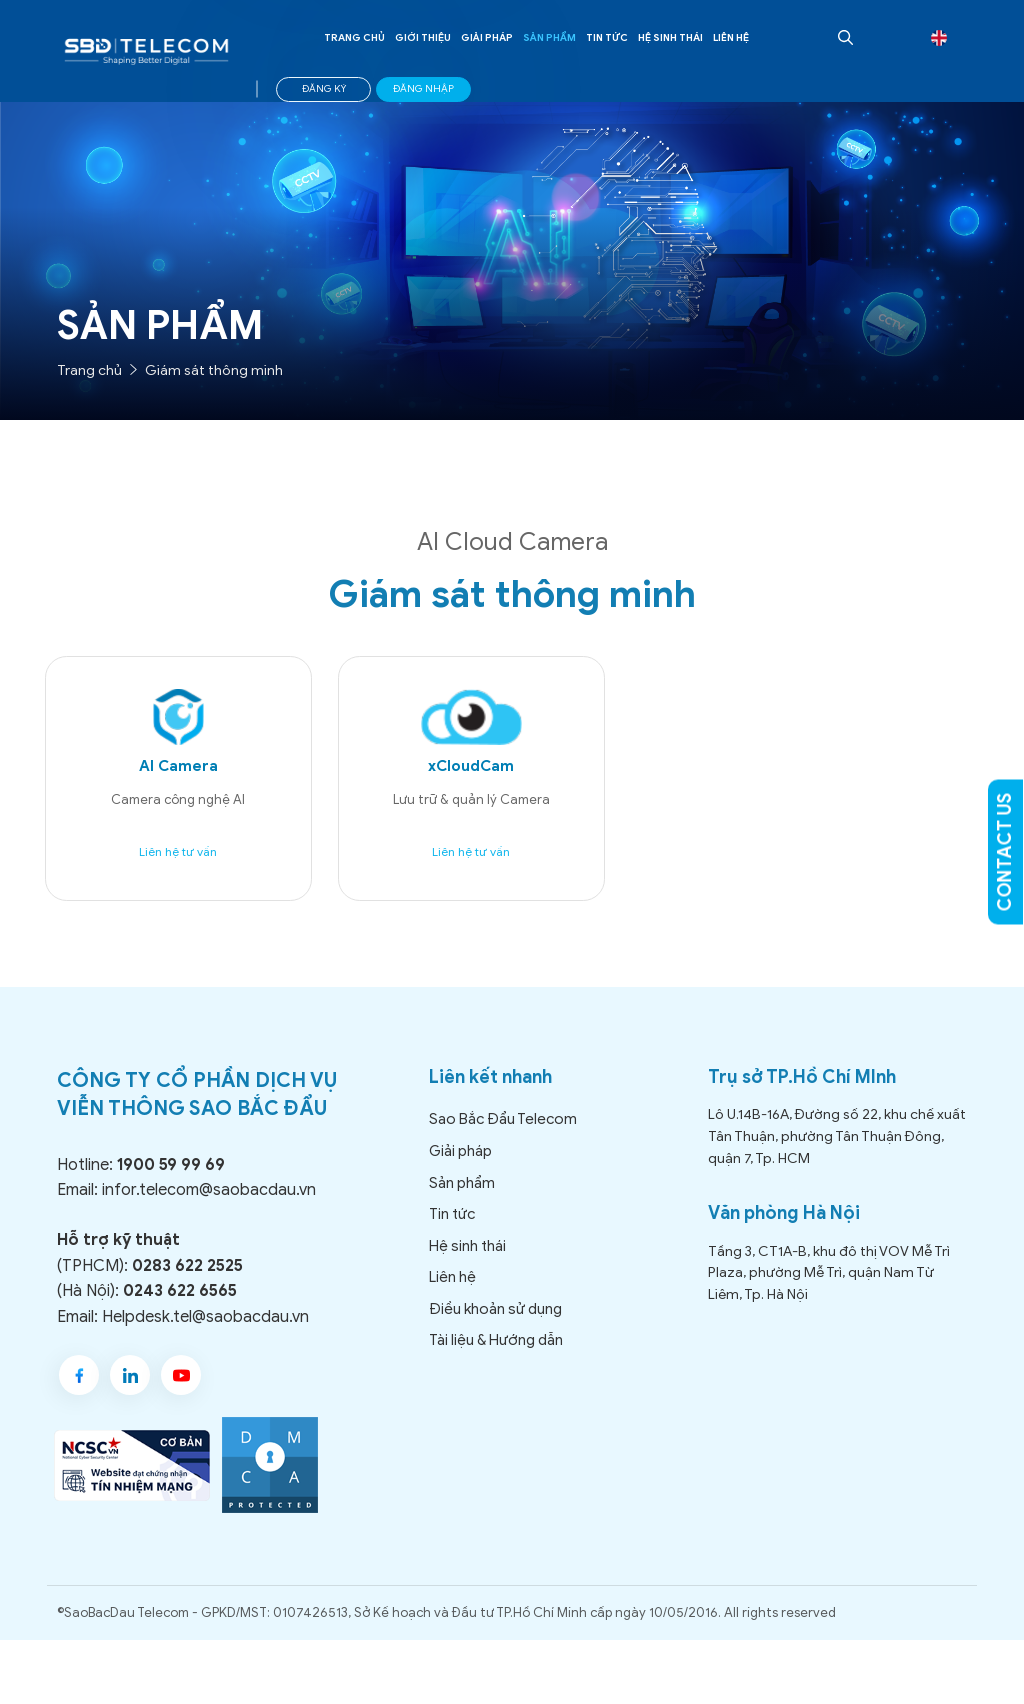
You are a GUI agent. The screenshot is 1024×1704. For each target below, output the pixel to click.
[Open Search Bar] (843, 38)
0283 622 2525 (187, 1280)
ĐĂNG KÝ (324, 88)
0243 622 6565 (180, 1305)
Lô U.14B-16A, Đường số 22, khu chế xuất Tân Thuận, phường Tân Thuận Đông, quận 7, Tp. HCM (837, 1151)
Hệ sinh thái (670, 37)
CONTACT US (1005, 852)
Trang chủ (354, 37)
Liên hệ (731, 37)
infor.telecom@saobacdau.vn (209, 1205)
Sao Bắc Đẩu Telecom (503, 1134)
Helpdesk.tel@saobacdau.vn (205, 1331)
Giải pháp (487, 37)
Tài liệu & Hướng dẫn (496, 1355)
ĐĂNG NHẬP (423, 88)
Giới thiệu (423, 37)
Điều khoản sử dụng (495, 1323)
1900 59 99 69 (171, 1179)
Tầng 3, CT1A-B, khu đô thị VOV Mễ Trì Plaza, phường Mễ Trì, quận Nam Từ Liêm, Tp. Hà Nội (829, 1287)
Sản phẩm (549, 37)
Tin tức (607, 37)
